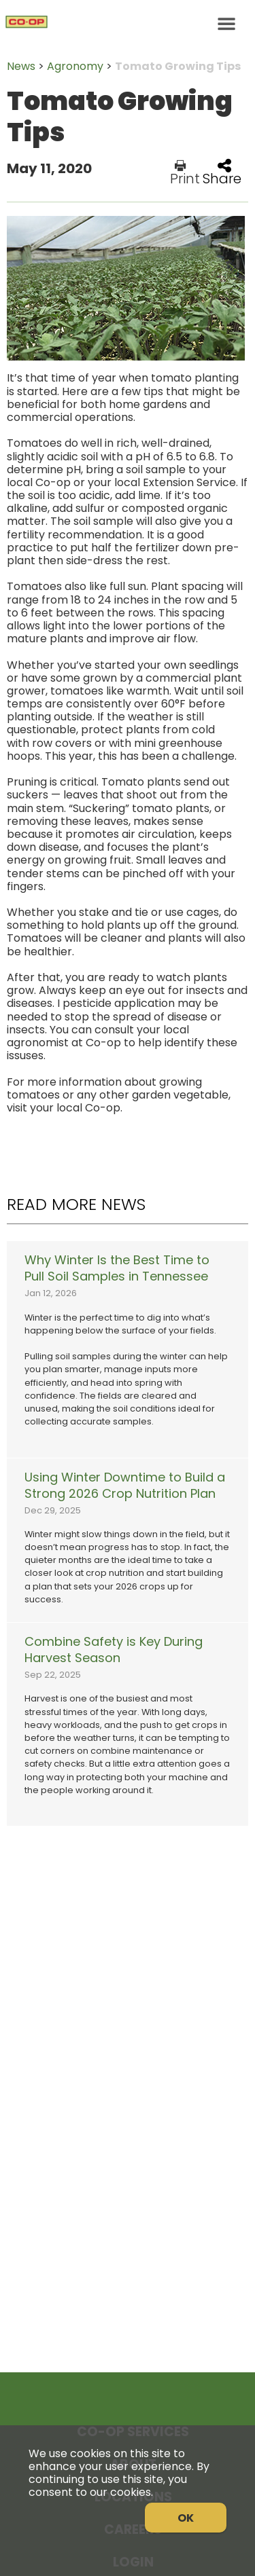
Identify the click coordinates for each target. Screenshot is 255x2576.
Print (185, 172)
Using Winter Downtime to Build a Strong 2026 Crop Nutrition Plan (124, 1485)
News (21, 66)
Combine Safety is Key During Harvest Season (113, 1650)
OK (185, 2518)
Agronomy (75, 66)
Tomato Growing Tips (178, 66)
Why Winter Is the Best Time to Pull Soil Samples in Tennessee (116, 1268)
